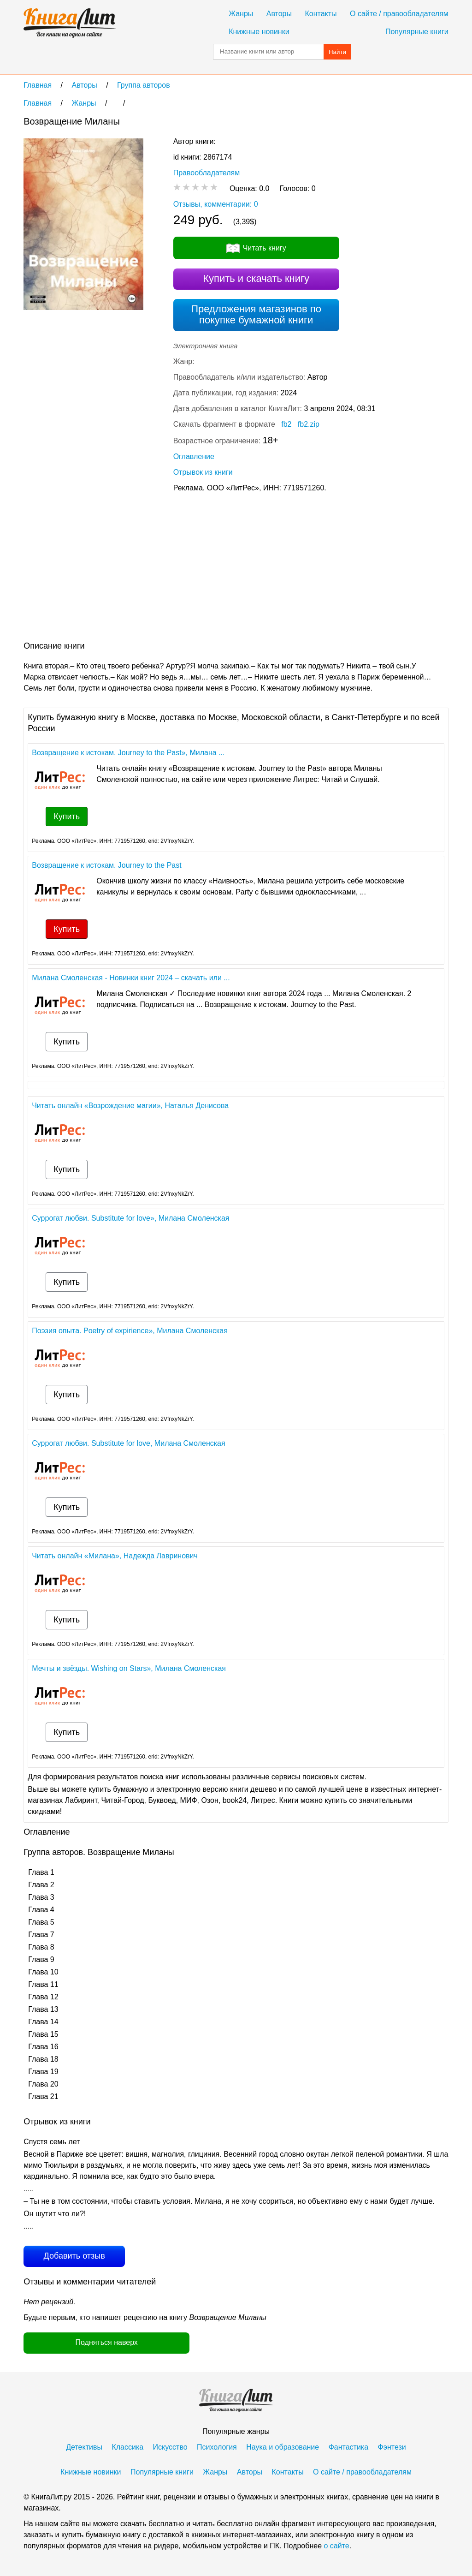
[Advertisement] (191, 568)
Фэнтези (392, 2447)
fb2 (286, 424)
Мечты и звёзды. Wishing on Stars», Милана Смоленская (129, 1668)
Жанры (241, 14)
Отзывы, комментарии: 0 (215, 204)
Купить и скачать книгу (256, 278)
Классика (127, 2447)
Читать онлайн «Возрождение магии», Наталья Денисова (130, 1105)
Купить (66, 816)
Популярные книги (416, 32)
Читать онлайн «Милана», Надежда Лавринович (115, 1556)
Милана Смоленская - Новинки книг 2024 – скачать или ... (131, 978)
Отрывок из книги (203, 472)
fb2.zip (308, 424)
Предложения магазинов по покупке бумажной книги (256, 314)
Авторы (279, 14)
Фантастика (348, 2447)
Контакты (320, 14)
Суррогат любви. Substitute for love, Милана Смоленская (128, 1443)
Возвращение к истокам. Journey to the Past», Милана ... (128, 753)
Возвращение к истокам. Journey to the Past (106, 865)
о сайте (336, 2546)
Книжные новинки (259, 32)
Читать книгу (264, 248)
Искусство (170, 2447)
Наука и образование (282, 2447)
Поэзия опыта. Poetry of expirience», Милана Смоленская (130, 1331)
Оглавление (193, 456)
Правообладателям (206, 173)
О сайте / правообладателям (399, 14)
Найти (337, 51)
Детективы (84, 2447)
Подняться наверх (107, 2342)
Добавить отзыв (74, 2255)
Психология (217, 2447)
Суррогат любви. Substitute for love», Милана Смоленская (130, 1218)
